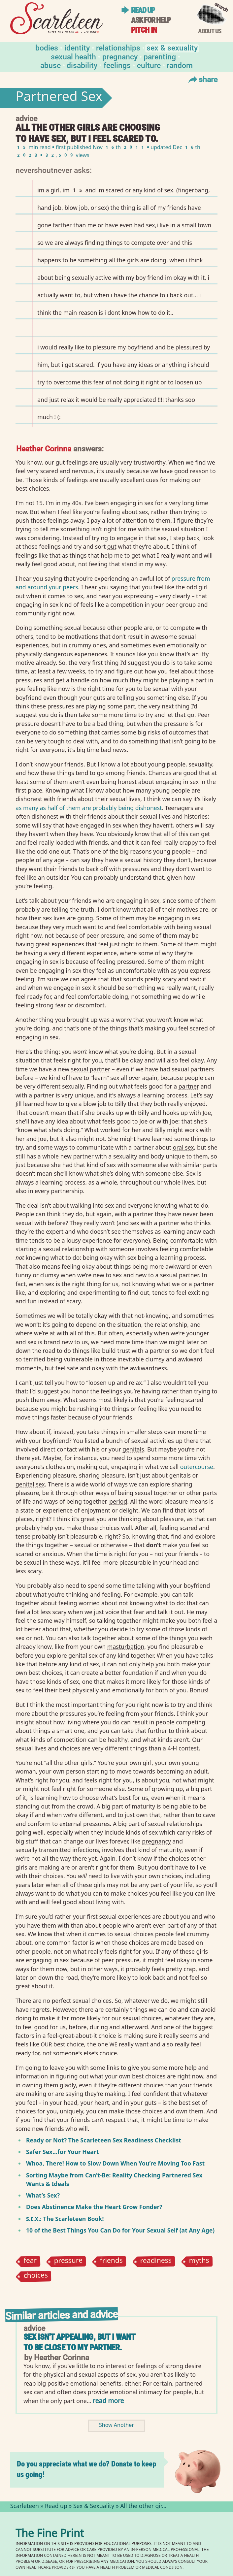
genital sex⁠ (30, 1484)
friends (111, 2261)
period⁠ (118, 1501)
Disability (82, 64)
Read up (143, 10)
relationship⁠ (78, 1249)
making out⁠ (92, 1467)
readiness (156, 2261)
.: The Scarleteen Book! (65, 2219)
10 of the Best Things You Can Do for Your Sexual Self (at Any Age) (120, 2230)
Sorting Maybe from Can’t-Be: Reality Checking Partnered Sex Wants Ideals (114, 2179)
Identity (77, 47)
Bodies (46, 47)
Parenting (160, 56)
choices (35, 2276)
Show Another (116, 2425)
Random (180, 64)
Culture (149, 64)
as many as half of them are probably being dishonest (89, 807)
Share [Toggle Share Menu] (202, 79)
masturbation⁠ (125, 1646)
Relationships (118, 47)
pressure (68, 2261)
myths (199, 2261)
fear (30, 2261)
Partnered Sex (59, 98)
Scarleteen (24, 2507)
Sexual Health (73, 56)
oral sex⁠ (183, 1147)
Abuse (50, 64)
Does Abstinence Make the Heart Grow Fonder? (94, 2207)
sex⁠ (149, 503)
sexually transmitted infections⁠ (57, 1850)
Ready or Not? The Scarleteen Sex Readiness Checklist (103, 2140)
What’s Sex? (43, 2195)
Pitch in (144, 30)
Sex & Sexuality (172, 47)
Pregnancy (120, 56)
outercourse (196, 1466)
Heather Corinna (43, 448)
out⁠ (111, 546)
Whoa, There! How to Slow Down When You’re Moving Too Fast (115, 2163)
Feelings (117, 64)
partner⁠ (189, 1086)
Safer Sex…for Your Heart (62, 2152)
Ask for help (151, 20)
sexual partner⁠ (91, 1069)
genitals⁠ (133, 1449)
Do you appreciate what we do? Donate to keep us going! (86, 2469)
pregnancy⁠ (156, 1841)
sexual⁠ (170, 529)
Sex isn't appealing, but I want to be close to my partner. (79, 2342)
